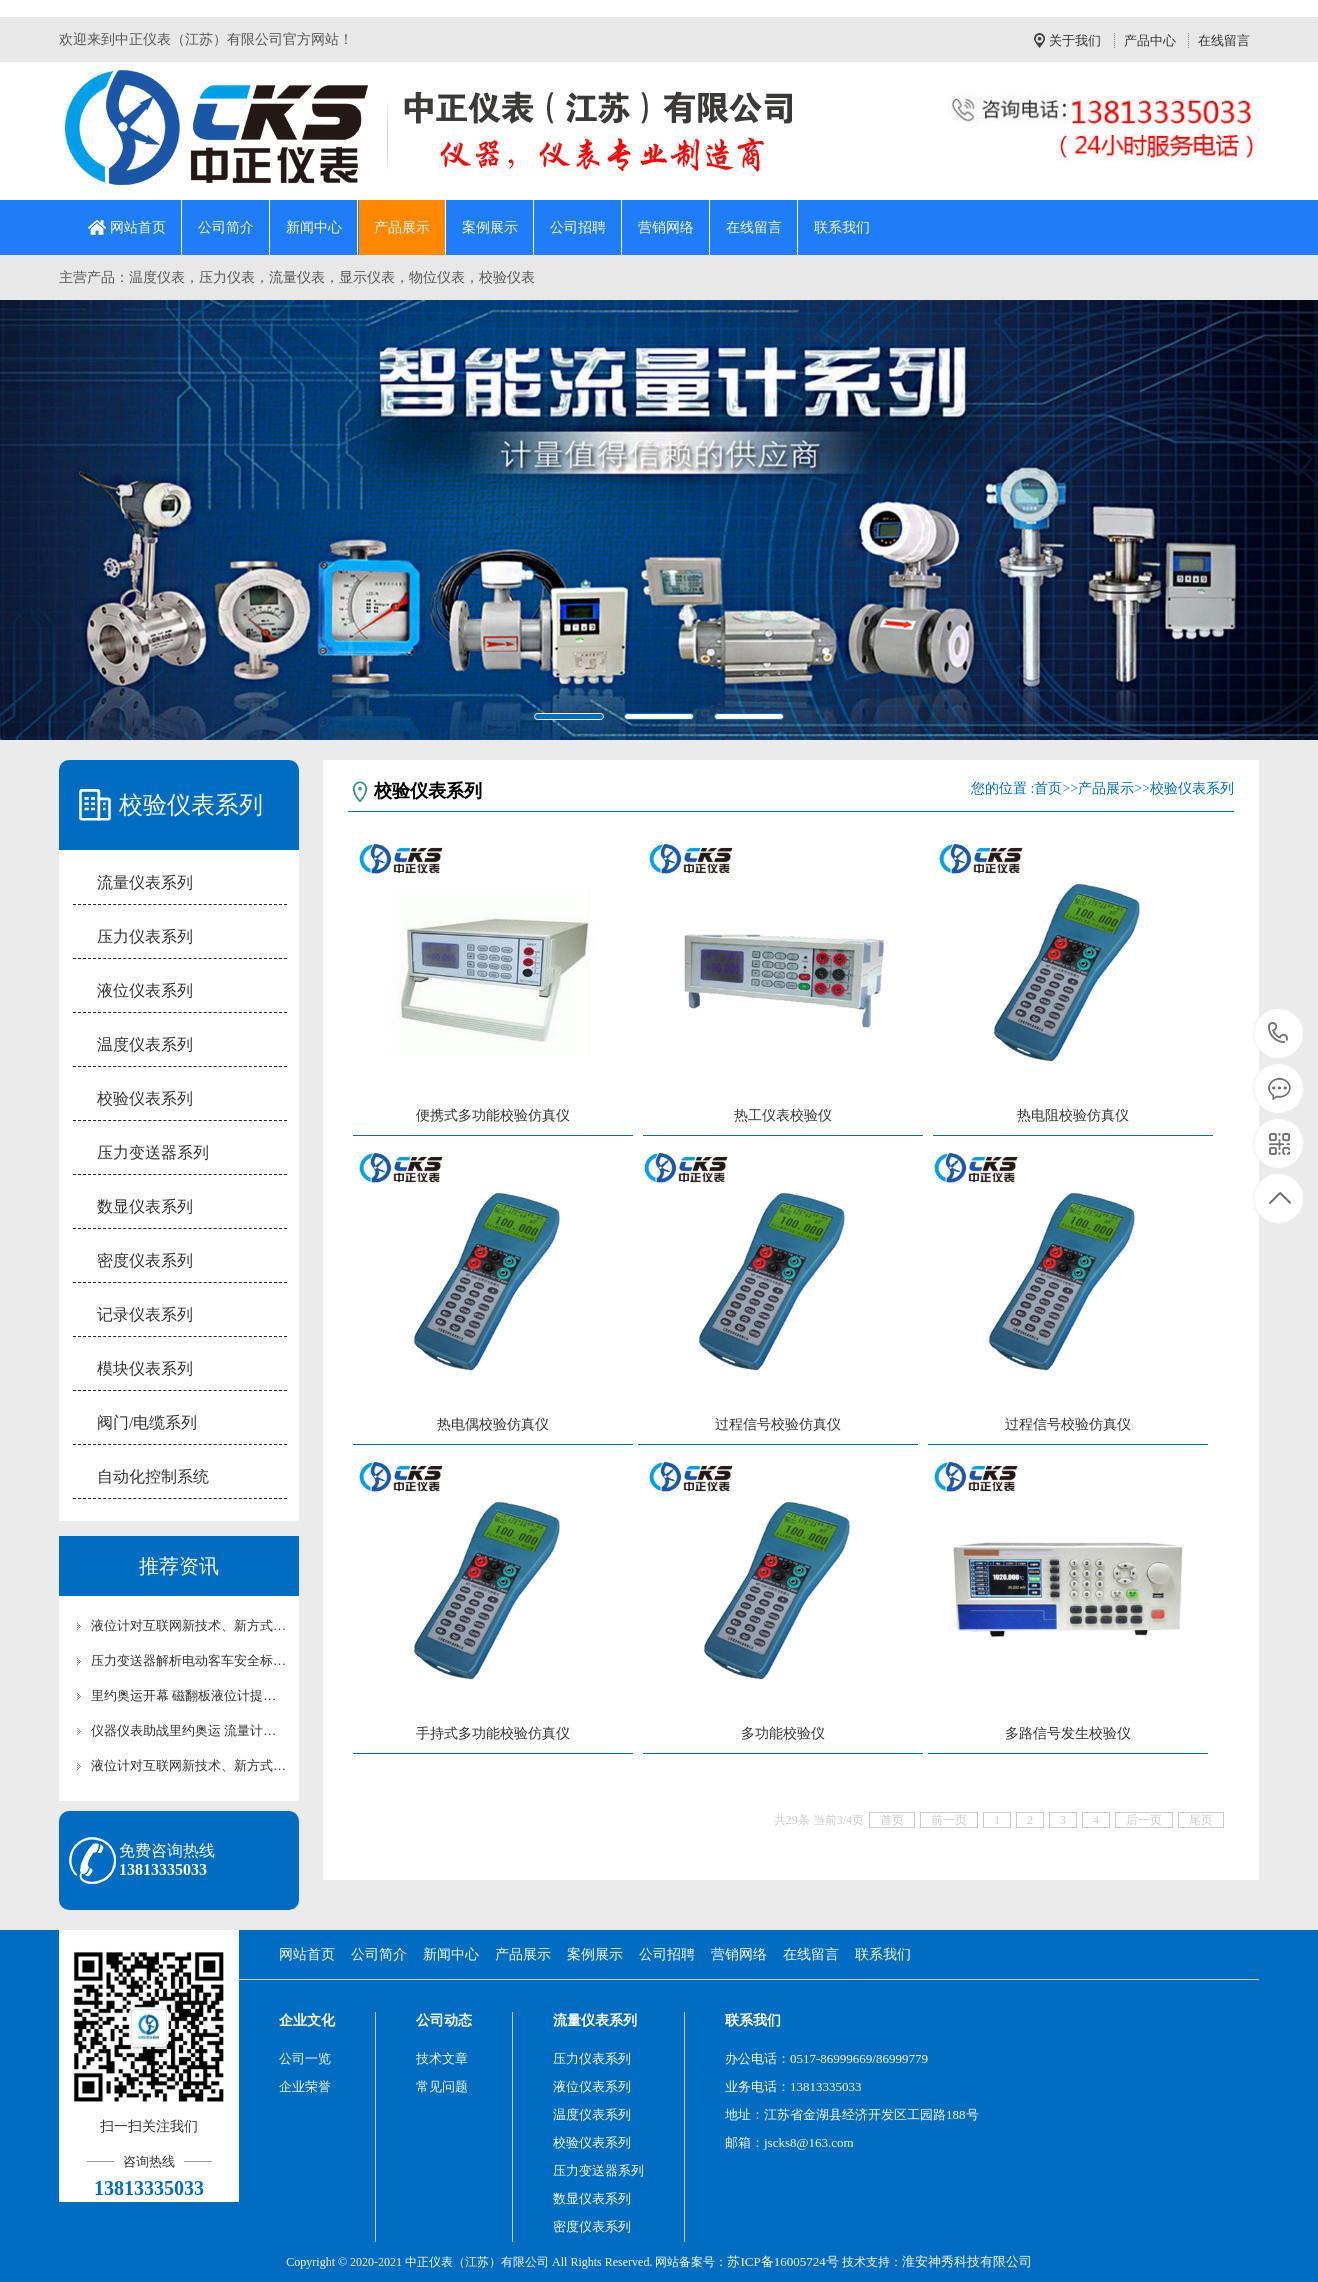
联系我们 (842, 227)
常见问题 (442, 2086)
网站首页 (138, 227)
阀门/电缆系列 (147, 1422)
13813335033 (1278, 1033)
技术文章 (442, 2058)
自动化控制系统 (153, 1476)
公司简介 (226, 227)
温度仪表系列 (145, 1044)
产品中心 (1150, 40)
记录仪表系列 (145, 1314)
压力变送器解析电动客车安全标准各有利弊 (189, 1660)
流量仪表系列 (145, 882)
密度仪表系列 (145, 1260)
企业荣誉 (305, 2086)
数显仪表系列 (145, 1206)
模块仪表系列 (145, 1368)
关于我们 (1075, 40)
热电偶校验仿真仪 (493, 1424)
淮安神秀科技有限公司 (967, 2261)
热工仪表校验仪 (783, 1115)
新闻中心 (314, 227)
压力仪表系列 (145, 936)
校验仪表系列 (145, 1098)
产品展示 (402, 227)
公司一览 (305, 2058)
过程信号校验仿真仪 (778, 1424)
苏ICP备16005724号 (782, 2261)
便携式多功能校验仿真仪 (493, 1115)
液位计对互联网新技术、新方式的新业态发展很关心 (189, 1625)
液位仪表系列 (145, 990)
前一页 (949, 1820)
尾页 (1201, 1820)
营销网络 (666, 227)
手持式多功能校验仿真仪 (493, 1733)
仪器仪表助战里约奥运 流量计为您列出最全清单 (189, 1730)
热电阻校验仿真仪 (1073, 1115)
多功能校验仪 (783, 1733)
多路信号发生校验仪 (1068, 1733)
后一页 (1144, 1820)
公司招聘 (578, 227)
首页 (1048, 788)
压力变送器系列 (153, 1152)
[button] (99, 519)
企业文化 (307, 2020)
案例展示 (490, 227)
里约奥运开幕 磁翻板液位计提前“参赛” (189, 1695)
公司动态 (444, 2020)
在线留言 (1224, 40)
